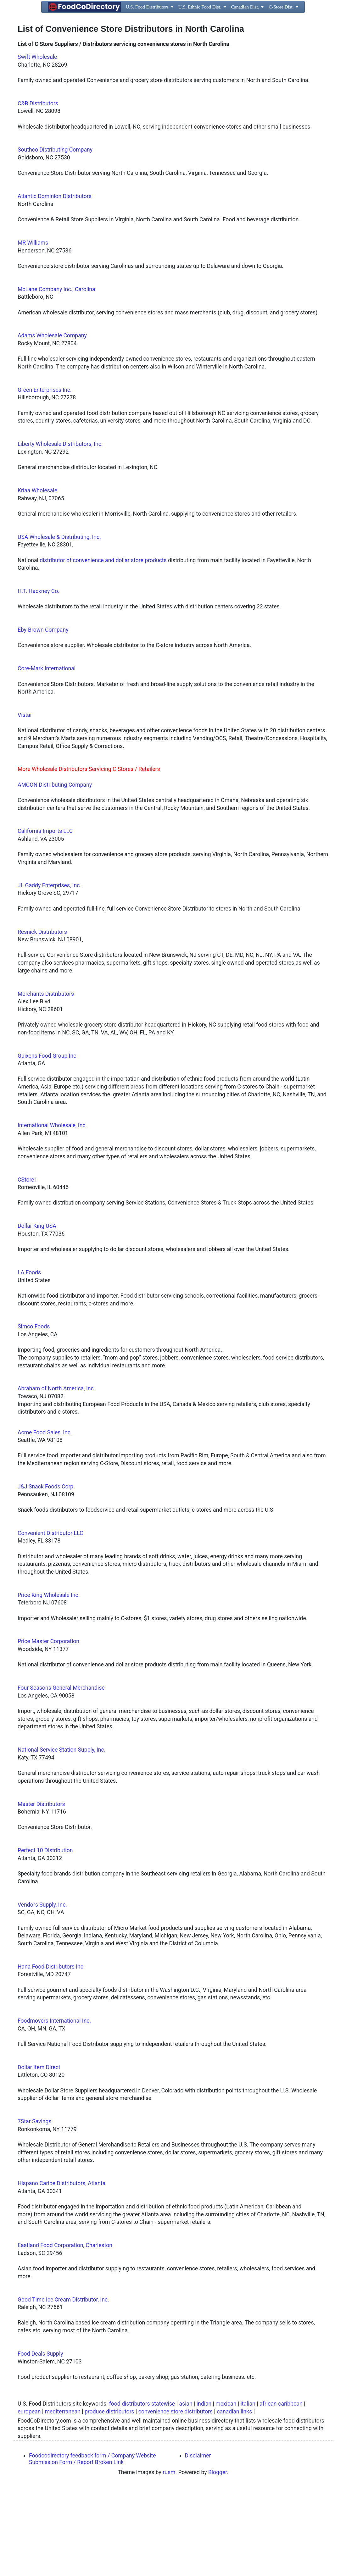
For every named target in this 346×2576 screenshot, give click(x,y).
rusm (169, 2560)
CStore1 (27, 1268)
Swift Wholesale (37, 145)
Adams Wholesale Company (52, 423)
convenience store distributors (175, 2499)
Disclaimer (198, 2543)
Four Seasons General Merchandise (61, 1776)
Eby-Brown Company (43, 718)
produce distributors (109, 2499)
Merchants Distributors (46, 1082)
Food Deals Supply (40, 2442)
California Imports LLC (45, 919)
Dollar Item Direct (39, 2155)
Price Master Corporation (48, 1729)
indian (204, 2492)
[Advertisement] (173, 81)
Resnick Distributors (42, 1020)
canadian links (234, 2499)
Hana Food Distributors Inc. (51, 2055)
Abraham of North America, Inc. (56, 1476)
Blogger (217, 2560)
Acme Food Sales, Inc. (45, 1520)
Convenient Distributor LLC (50, 1621)
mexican (225, 2492)
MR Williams (33, 331)
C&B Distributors (38, 191)
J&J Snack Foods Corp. (46, 1574)
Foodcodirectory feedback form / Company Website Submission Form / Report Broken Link (92, 2546)
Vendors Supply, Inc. (42, 1993)
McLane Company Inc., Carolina (56, 377)
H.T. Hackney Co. (38, 679)
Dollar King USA (37, 1314)
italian (248, 2492)
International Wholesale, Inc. (52, 1213)
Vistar (25, 803)
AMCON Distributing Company (55, 873)
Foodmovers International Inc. (54, 2109)
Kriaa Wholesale (37, 578)
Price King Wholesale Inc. (49, 1683)
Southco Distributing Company (55, 238)
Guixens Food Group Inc (47, 1144)
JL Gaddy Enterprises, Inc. (49, 973)
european (29, 2499)
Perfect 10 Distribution (45, 1938)
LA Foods (29, 1360)
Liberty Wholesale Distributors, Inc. (60, 532)
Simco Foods (34, 1414)
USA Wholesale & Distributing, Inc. (59, 625)
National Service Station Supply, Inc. (61, 1838)
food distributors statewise (142, 2492)
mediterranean (63, 2499)
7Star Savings (34, 2209)
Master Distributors (41, 1892)
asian (185, 2492)
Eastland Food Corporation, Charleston (65, 2333)
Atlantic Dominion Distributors (55, 284)
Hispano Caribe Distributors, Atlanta (61, 2271)
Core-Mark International (46, 756)
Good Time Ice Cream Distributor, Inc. (63, 2388)
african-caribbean (281, 2492)
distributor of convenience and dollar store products (103, 648)
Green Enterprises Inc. (45, 478)
